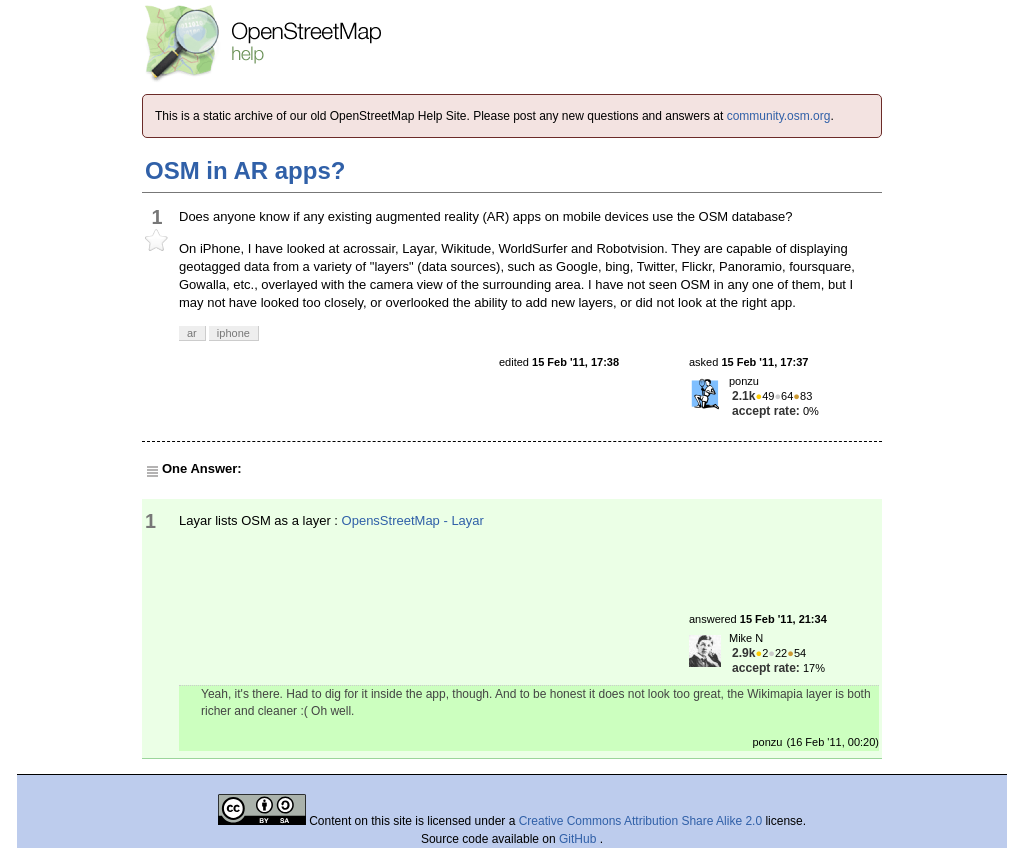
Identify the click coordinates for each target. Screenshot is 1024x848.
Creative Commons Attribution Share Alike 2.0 (640, 821)
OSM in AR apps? (245, 170)
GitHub (579, 839)
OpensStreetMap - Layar (413, 520)
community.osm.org (779, 116)
